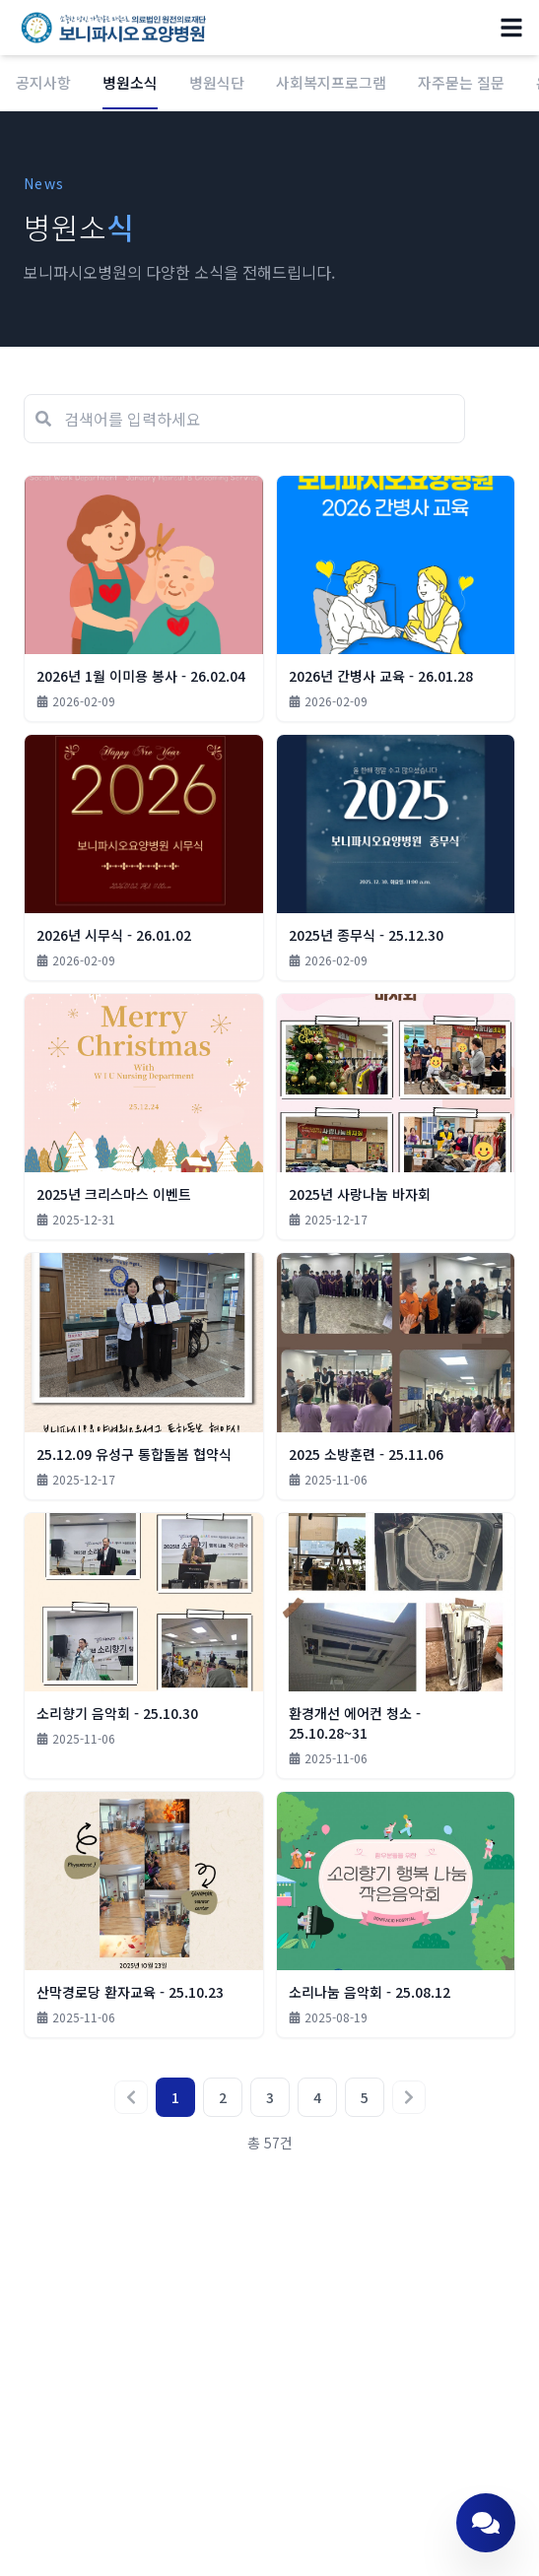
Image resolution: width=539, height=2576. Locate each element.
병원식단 (216, 82)
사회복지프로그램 (331, 82)
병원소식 (130, 91)
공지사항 (43, 82)
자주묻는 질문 (461, 82)
